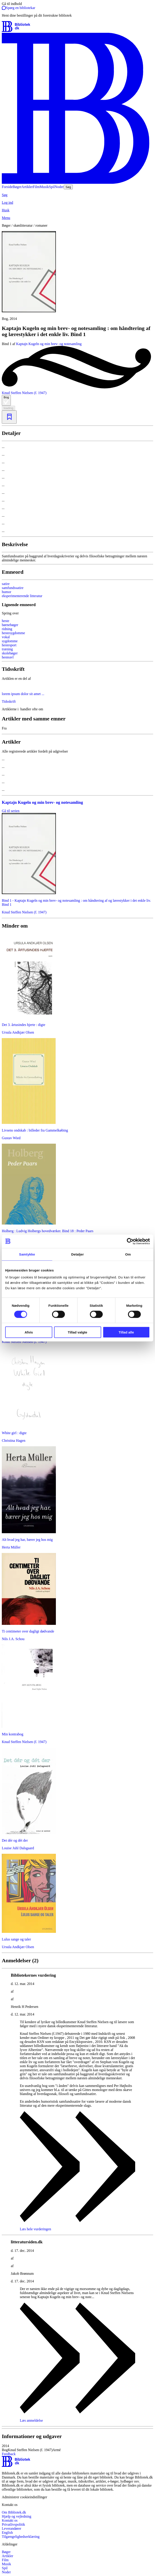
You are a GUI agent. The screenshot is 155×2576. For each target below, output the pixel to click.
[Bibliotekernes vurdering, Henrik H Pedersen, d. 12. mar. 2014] (35, 2229)
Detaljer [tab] (77, 1254)
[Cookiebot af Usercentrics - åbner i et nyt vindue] (130, 1241)
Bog (6, 400)
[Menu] (77, 218)
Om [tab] (128, 1254)
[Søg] (77, 195)
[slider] (77, 276)
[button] (77, 2448)
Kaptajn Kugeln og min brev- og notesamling (49, 344)
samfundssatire (12, 588)
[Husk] (77, 210)
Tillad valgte (77, 1332)
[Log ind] (77, 203)
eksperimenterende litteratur (22, 596)
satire (6, 584)
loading (8, 408)
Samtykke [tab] (27, 1254)
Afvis (29, 1332)
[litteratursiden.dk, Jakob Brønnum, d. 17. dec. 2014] (31, 2420)
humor (6, 592)
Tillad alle (126, 1332)
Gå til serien (10, 811)
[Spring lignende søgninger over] (77, 613)
